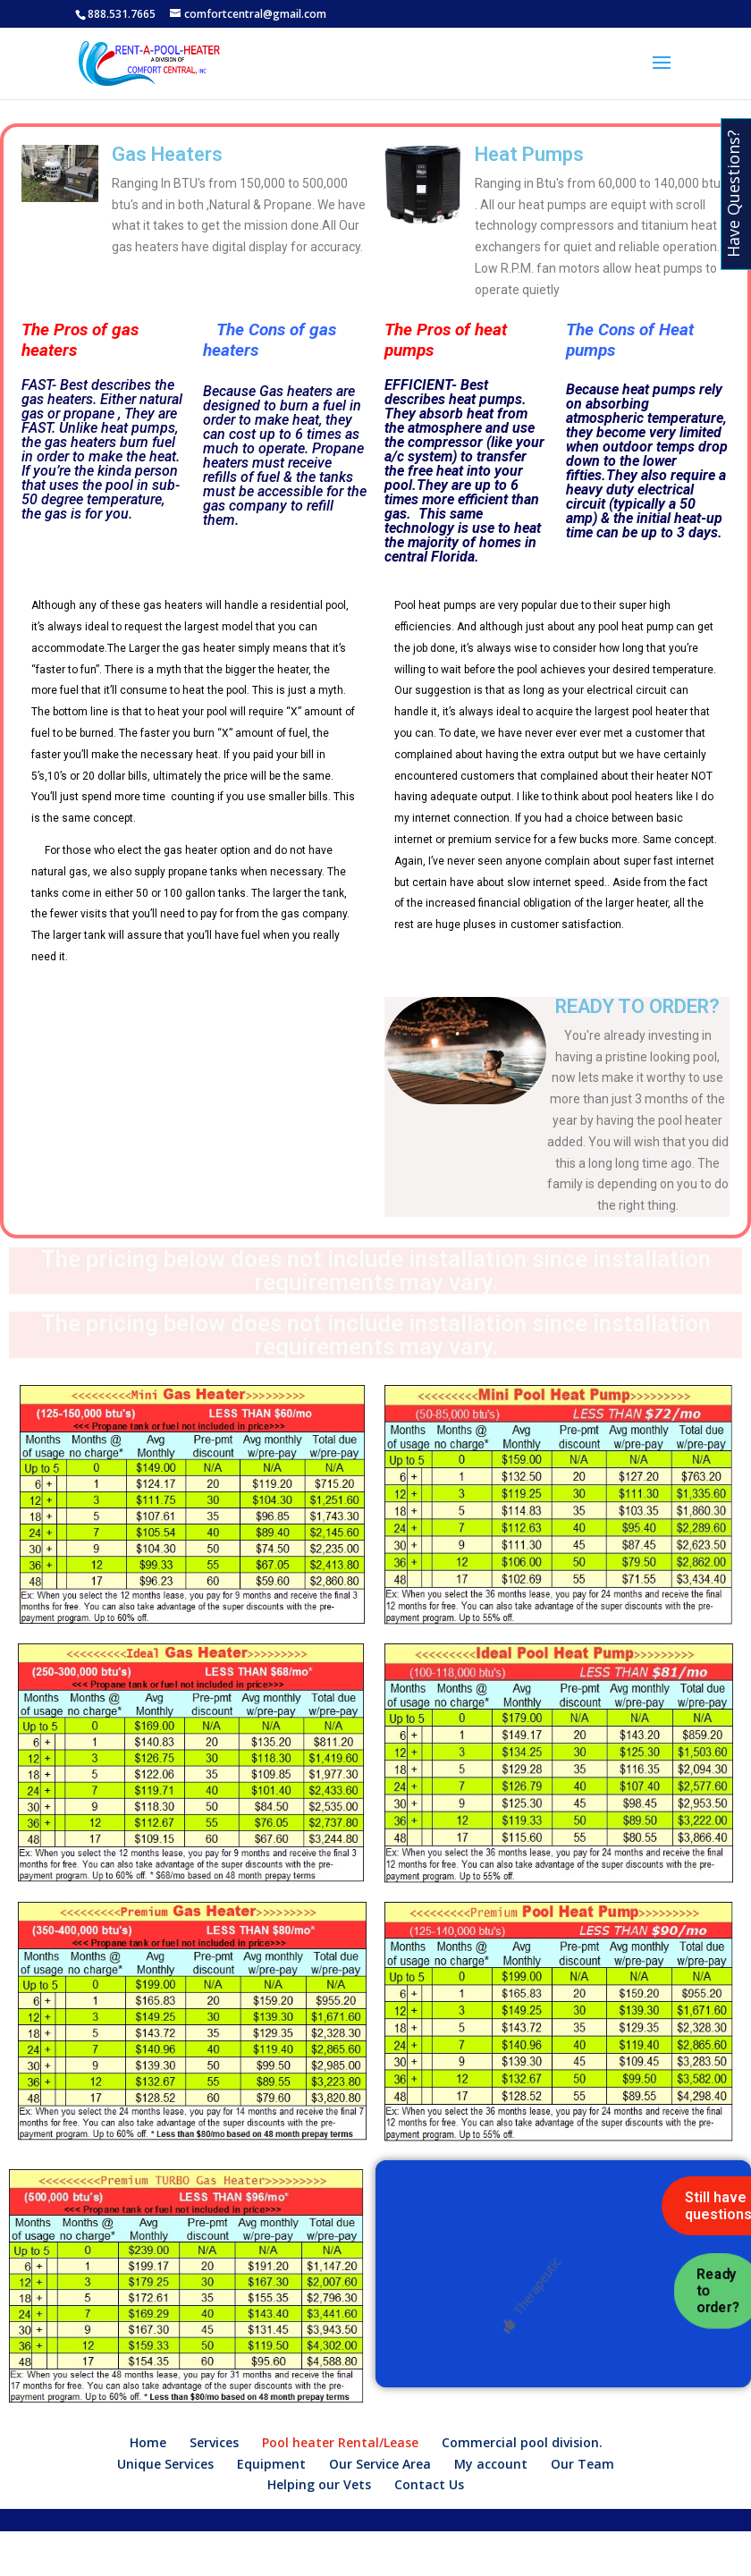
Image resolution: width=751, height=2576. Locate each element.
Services (214, 2442)
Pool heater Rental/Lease (340, 2442)
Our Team (582, 2463)
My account (490, 2463)
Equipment (271, 2463)
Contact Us (429, 2484)
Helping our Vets (319, 2484)
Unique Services (165, 2463)
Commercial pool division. (522, 2442)
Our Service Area (380, 2463)
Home (148, 2442)
